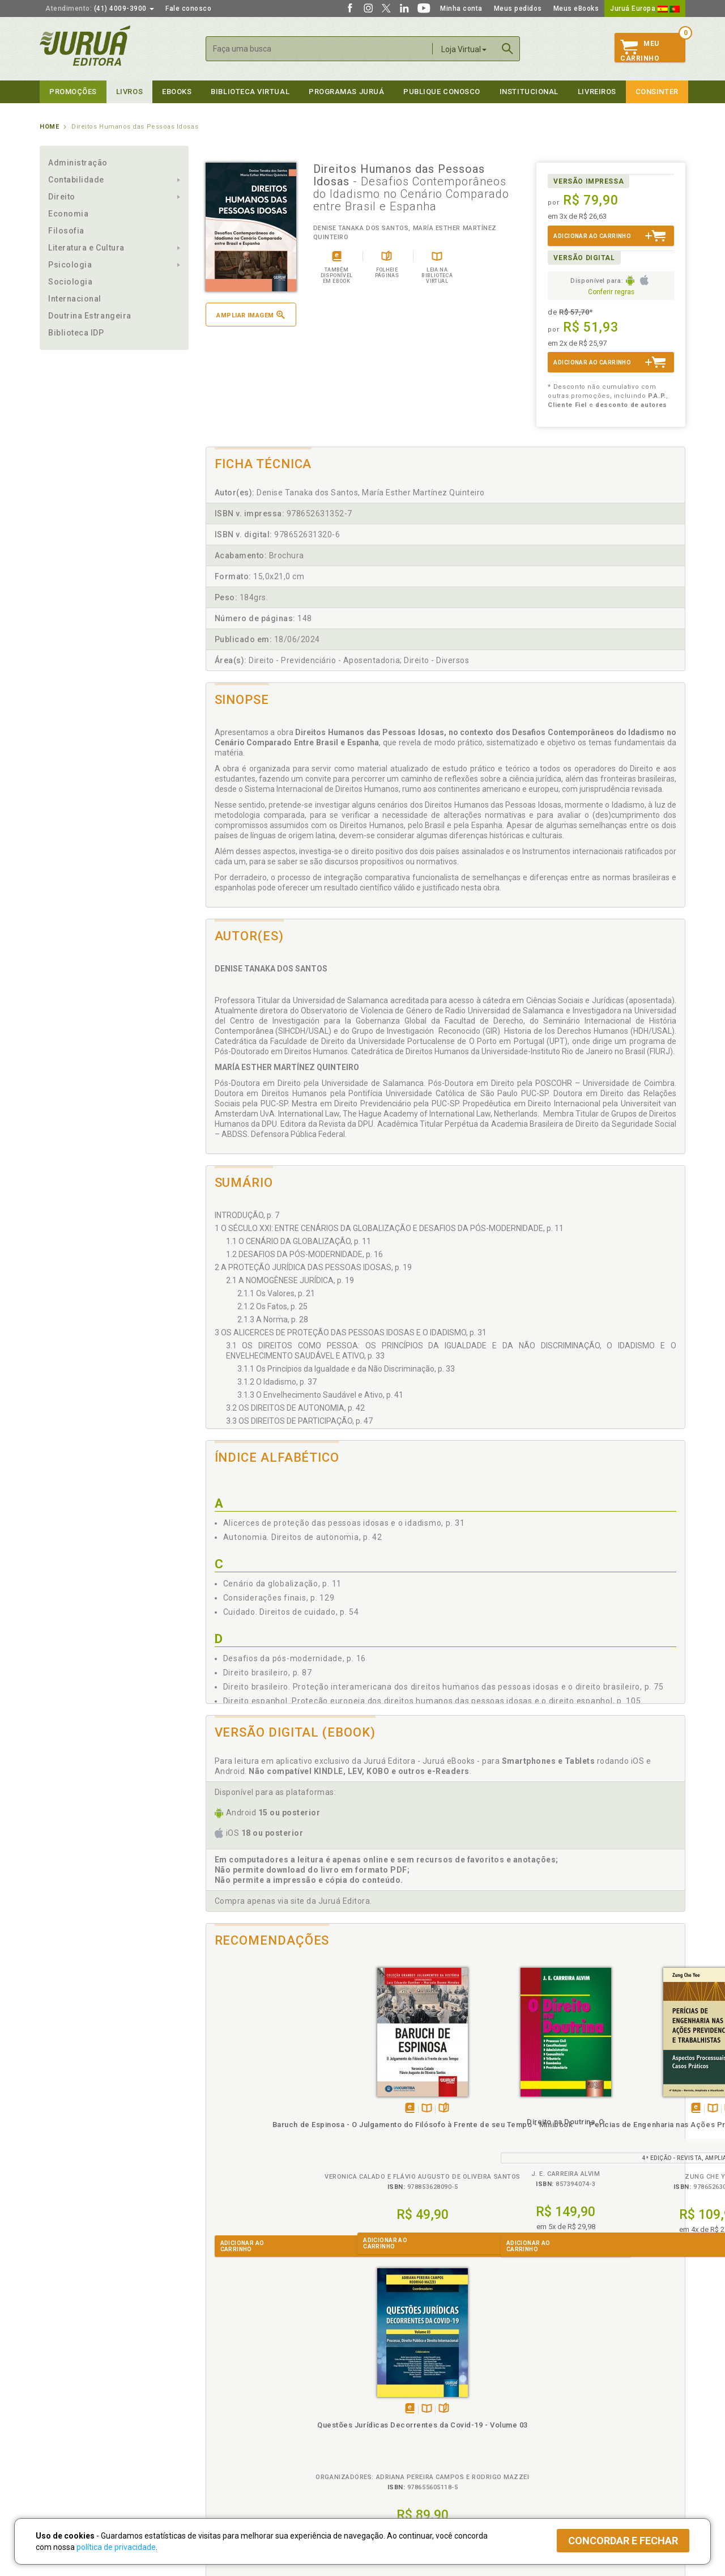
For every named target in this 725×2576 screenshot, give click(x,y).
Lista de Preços (550, 2411)
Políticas (221, 2387)
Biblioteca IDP (76, 332)
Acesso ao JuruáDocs (400, 2469)
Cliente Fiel (381, 2399)
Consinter (657, 91)
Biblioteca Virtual (241, 2446)
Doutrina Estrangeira (89, 315)
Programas (387, 2387)
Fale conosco (188, 8)
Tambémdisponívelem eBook (253, 2108)
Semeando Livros (391, 2411)
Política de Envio (229, 2423)
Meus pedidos (518, 8)
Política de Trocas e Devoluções (256, 2411)
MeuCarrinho (639, 51)
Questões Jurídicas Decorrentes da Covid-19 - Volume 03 (624, 2134)
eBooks (176, 91)
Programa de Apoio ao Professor (417, 2423)
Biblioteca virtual (250, 91)
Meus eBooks (576, 8)
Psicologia (70, 264)
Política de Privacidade (240, 2399)
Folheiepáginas (287, 2108)
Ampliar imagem (250, 315)
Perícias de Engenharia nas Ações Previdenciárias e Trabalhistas (505, 2134)
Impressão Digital (69, 2411)
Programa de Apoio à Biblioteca (415, 2435)
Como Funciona (227, 2469)
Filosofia (66, 230)
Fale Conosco (63, 2459)
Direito (61, 196)
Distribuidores (548, 2423)
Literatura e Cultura (86, 247)
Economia (68, 213)
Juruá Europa (645, 8)
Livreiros (597, 91)
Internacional (74, 298)
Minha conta (461, 8)
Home (49, 126)
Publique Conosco (441, 91)
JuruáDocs (386, 2458)
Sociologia (70, 281)
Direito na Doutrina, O (385, 2121)
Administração (78, 162)
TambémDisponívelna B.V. (270, 2108)
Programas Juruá (346, 91)
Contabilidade (76, 179)
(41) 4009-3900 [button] (99, 8)
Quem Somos (63, 2399)
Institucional (529, 91)
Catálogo (539, 2399)
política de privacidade (116, 2547)
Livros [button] (129, 91)
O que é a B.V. (225, 2458)
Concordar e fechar (623, 2541)
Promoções (73, 91)
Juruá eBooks (63, 2435)
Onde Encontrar (66, 2447)
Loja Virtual (464, 49)
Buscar (507, 49)
